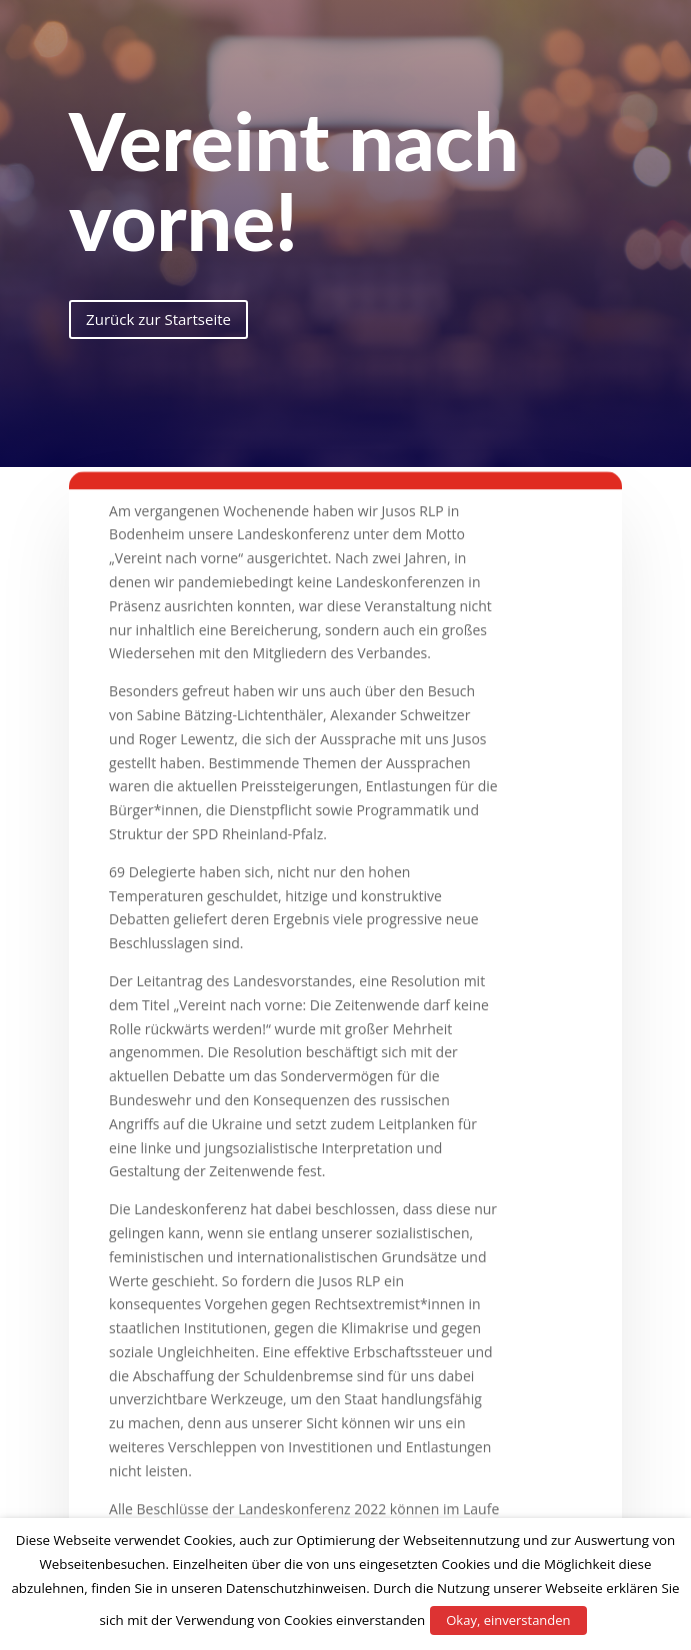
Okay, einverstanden (508, 1620)
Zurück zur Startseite (158, 319)
